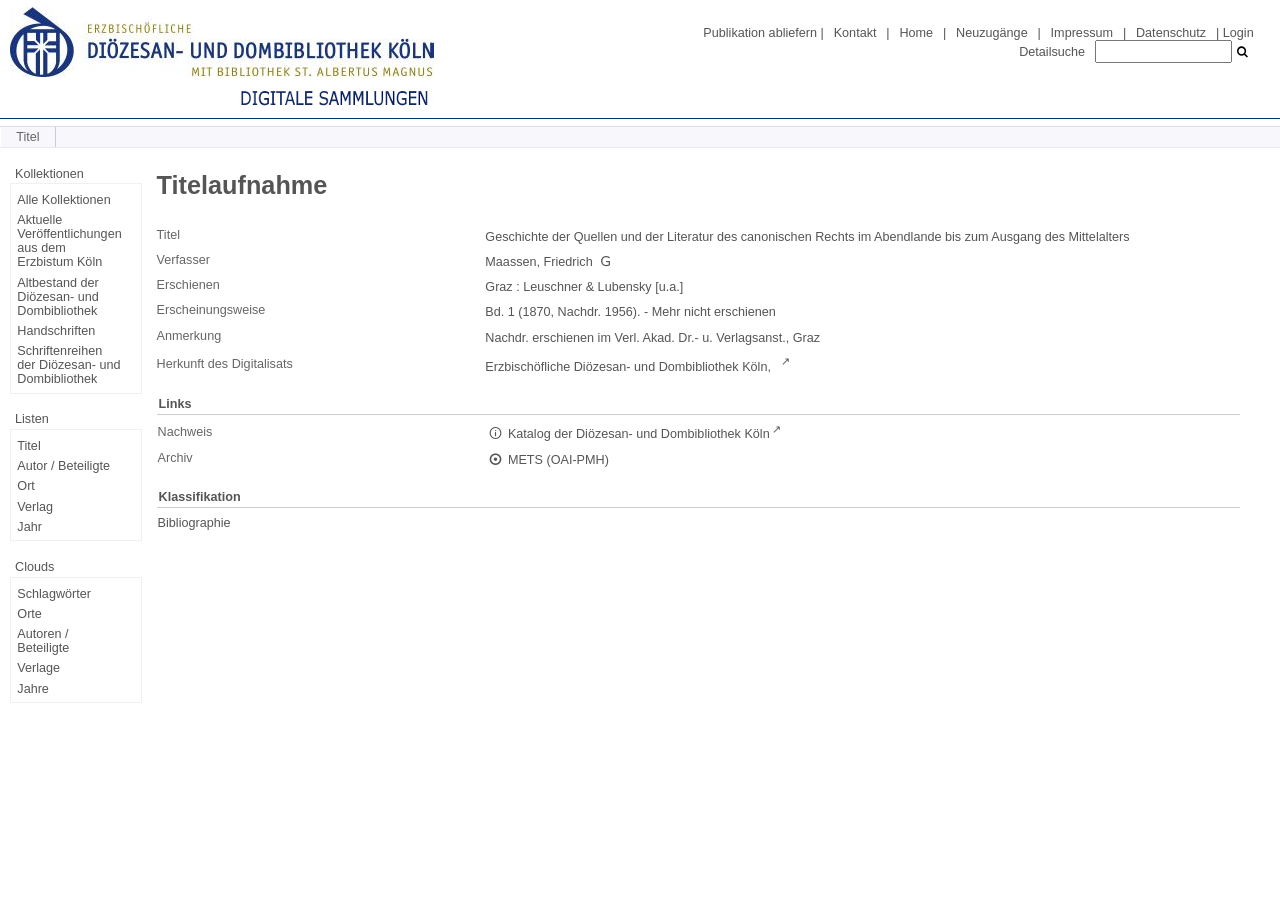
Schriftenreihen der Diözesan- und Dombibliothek (68, 365)
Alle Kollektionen (63, 200)
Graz (498, 287)
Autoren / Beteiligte (43, 641)
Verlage (38, 668)
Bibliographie (194, 523)
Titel (28, 446)
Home (916, 33)
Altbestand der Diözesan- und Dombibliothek (57, 297)
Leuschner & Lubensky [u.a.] (603, 287)
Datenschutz (1171, 33)
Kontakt (855, 33)
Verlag (35, 507)
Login (1238, 33)
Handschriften (56, 331)
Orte (29, 614)
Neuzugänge (992, 33)
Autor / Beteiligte (63, 466)
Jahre (33, 689)
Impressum (1082, 33)
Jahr (29, 527)
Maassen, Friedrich (538, 262)
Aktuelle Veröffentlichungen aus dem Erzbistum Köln (69, 241)
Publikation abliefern (760, 33)
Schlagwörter (54, 594)
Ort (26, 486)
